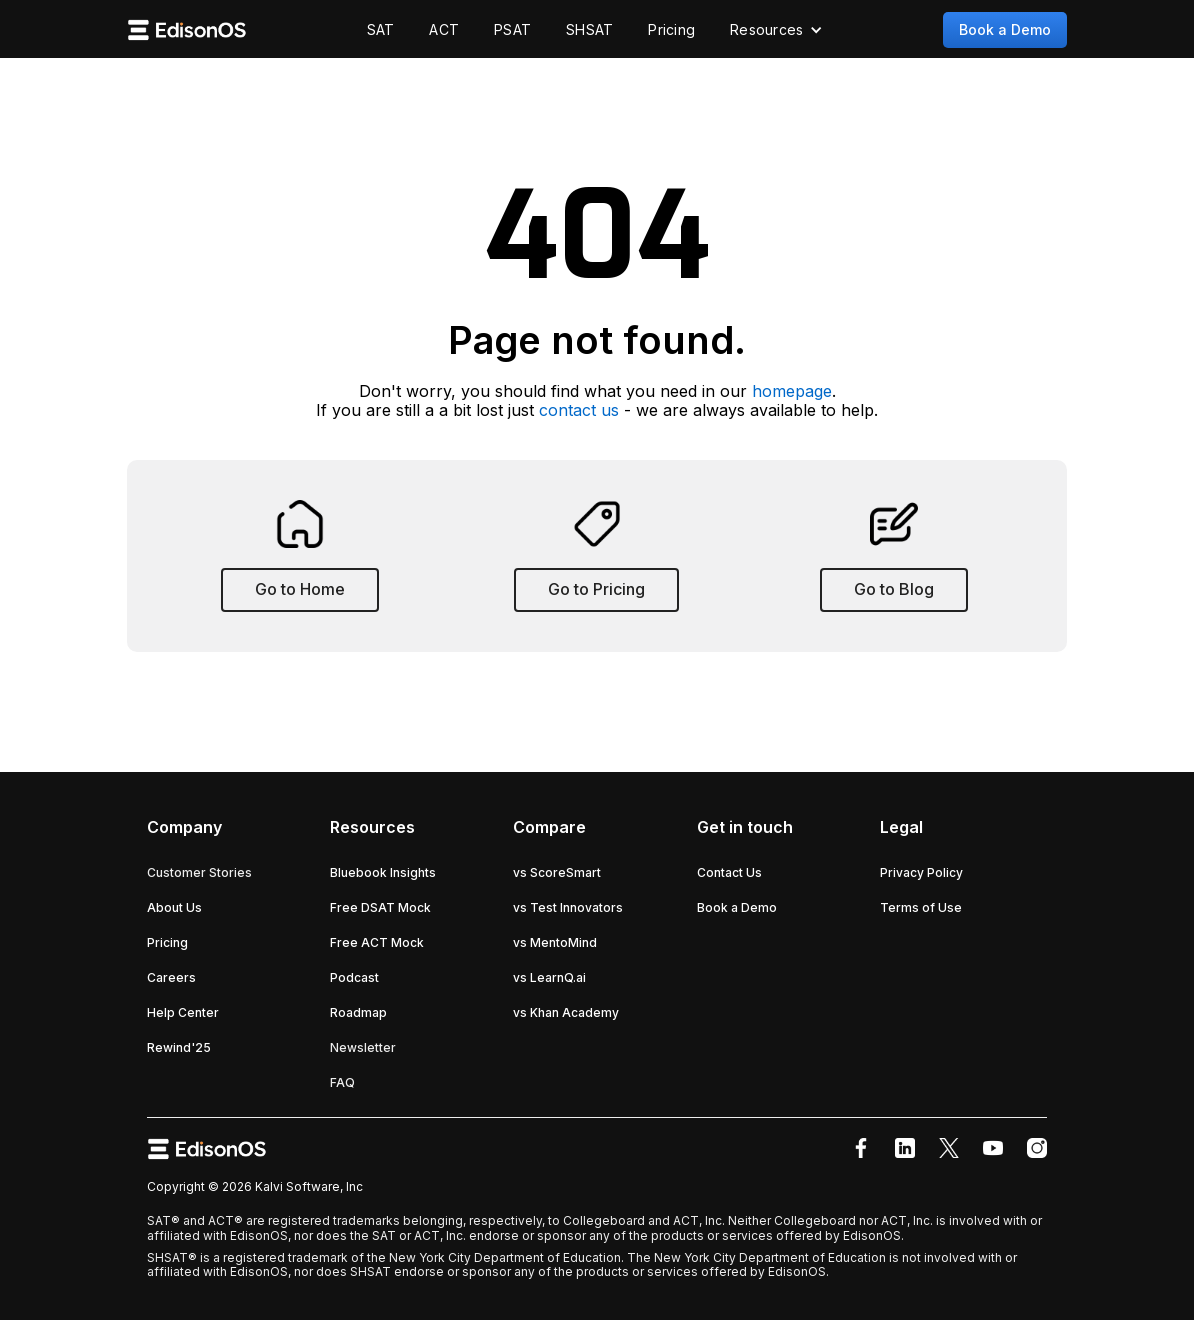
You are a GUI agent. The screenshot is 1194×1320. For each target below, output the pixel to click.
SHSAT (589, 29)
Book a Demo (1005, 29)
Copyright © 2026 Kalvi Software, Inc (255, 1186)
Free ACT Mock (377, 942)
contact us (579, 410)
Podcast (354, 977)
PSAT (512, 29)
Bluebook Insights (383, 872)
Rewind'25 (179, 1047)
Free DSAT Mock (380, 907)
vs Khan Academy (566, 1012)
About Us (174, 907)
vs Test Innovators (568, 907)
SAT (381, 29)
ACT (444, 29)
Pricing (671, 29)
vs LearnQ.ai (549, 977)
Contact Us (729, 872)
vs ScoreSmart (557, 872)
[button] (776, 30)
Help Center (183, 1012)
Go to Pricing (596, 589)
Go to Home (300, 589)
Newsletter (363, 1047)
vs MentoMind (555, 942)
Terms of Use (921, 907)
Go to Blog (894, 589)
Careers (171, 977)
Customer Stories (199, 872)
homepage (792, 391)
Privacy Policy (921, 872)
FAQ (342, 1082)
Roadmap (358, 1012)
